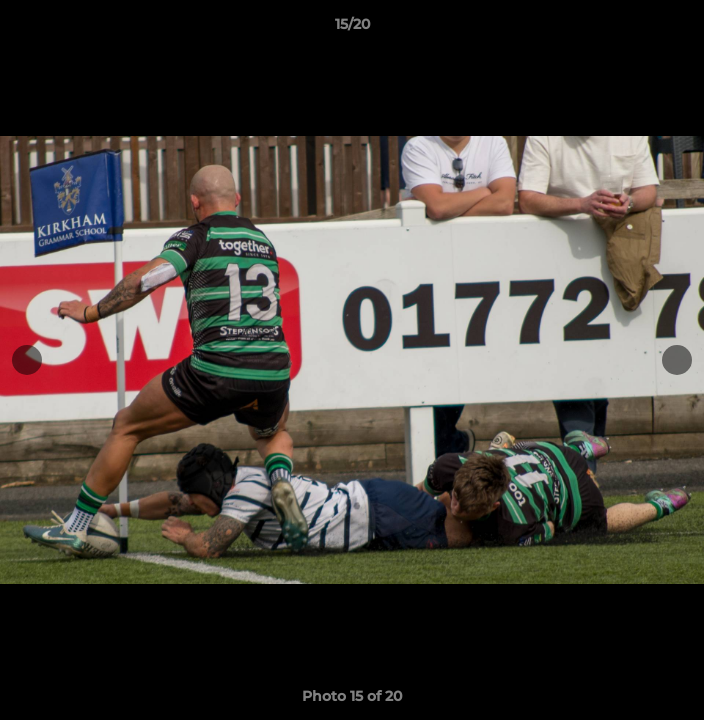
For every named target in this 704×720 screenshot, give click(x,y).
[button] (680, 29)
